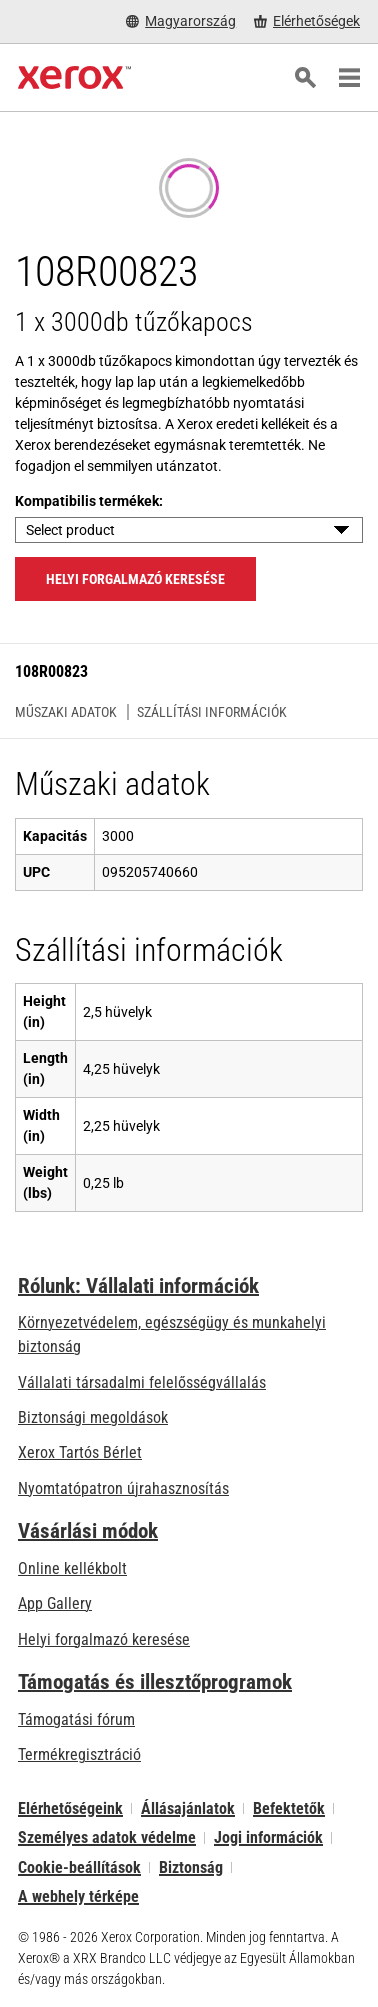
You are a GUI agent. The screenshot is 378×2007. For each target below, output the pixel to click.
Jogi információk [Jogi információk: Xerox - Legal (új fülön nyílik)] (268, 1837)
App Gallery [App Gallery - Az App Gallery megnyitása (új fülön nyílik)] (55, 1603)
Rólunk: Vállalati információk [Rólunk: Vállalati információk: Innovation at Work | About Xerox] (138, 1286)
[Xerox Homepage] (74, 78)
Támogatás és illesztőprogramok (155, 1682)
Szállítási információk (212, 712)
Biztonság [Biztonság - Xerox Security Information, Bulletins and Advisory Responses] (191, 1867)
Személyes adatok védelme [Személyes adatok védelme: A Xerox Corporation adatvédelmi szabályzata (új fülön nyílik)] (107, 1837)
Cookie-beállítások (79, 1867)
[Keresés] (305, 78)
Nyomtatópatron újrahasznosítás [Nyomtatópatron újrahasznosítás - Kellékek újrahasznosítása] (123, 1488)
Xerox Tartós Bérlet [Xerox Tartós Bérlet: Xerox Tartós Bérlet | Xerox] (80, 1452)
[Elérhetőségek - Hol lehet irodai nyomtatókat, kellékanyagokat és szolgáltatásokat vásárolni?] (307, 21)
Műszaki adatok (66, 712)
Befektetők (289, 1808)
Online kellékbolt (72, 1568)
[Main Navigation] (349, 78)
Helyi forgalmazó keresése (104, 1639)
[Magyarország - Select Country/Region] (181, 21)
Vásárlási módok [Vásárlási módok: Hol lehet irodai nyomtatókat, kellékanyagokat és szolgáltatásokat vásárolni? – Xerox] (88, 1531)
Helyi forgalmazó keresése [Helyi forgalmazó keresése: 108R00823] (135, 579)
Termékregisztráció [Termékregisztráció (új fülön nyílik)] (79, 1754)
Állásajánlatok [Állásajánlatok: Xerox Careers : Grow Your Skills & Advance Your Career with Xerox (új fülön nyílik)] (188, 1808)
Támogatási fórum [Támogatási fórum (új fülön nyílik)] (76, 1719)
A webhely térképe (78, 1896)
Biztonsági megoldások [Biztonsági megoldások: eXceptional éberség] (93, 1417)
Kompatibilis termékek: (89, 501)
